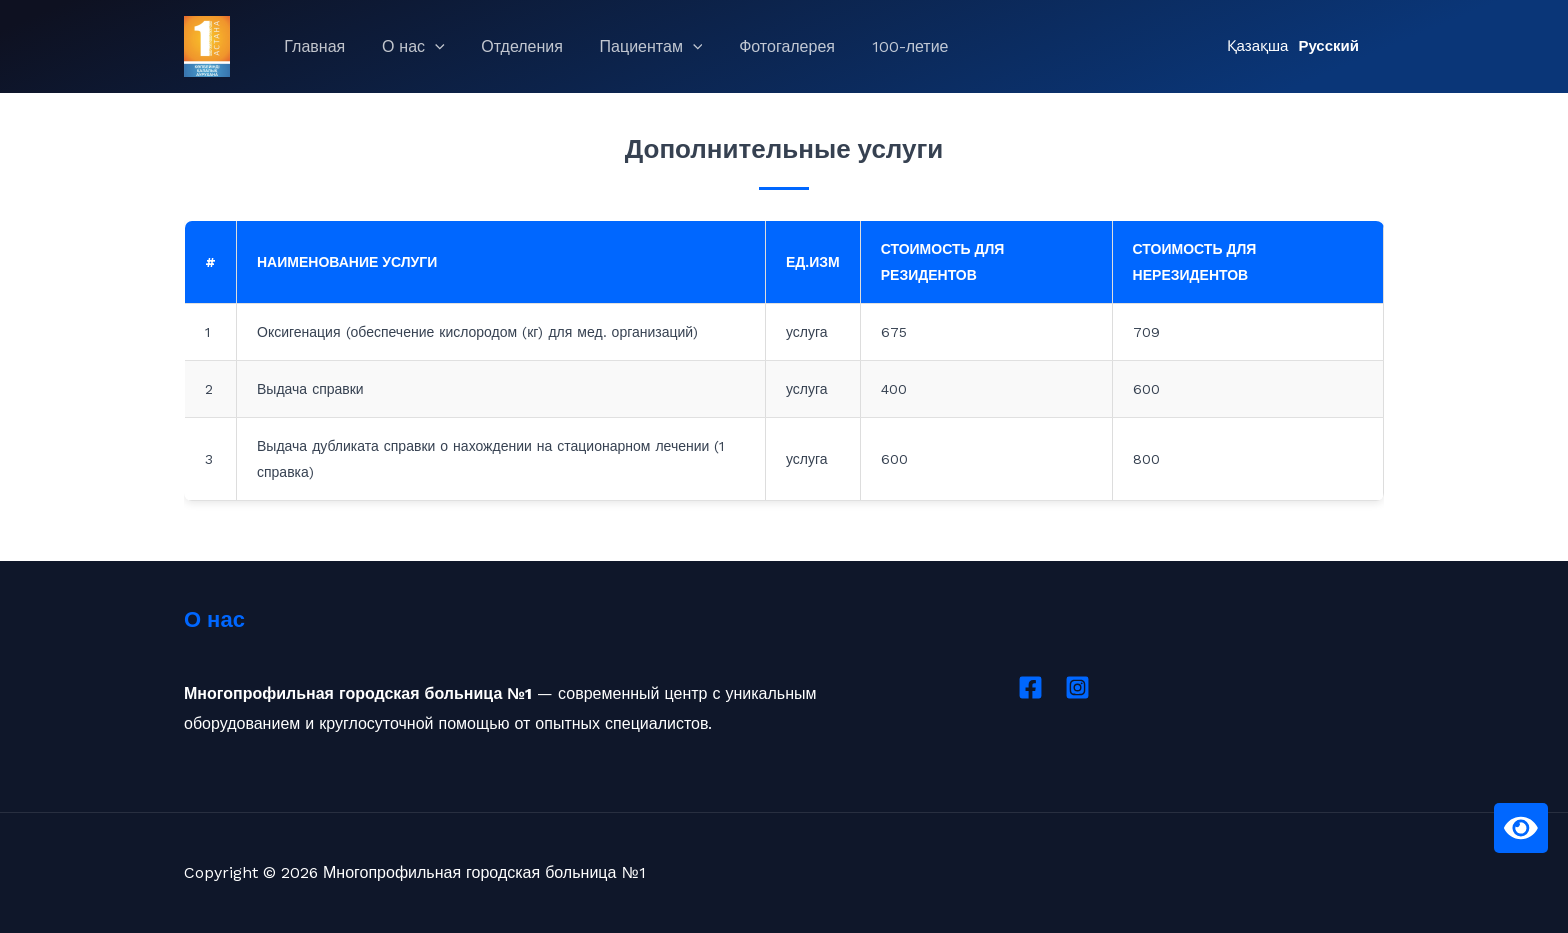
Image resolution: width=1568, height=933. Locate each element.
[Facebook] (1030, 687)
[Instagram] (1077, 687)
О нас (406, 47)
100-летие (884, 46)
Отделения (511, 46)
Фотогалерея (766, 46)
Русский (1328, 46)
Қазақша (1258, 46)
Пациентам (634, 47)
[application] (428, 47)
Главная (312, 46)
